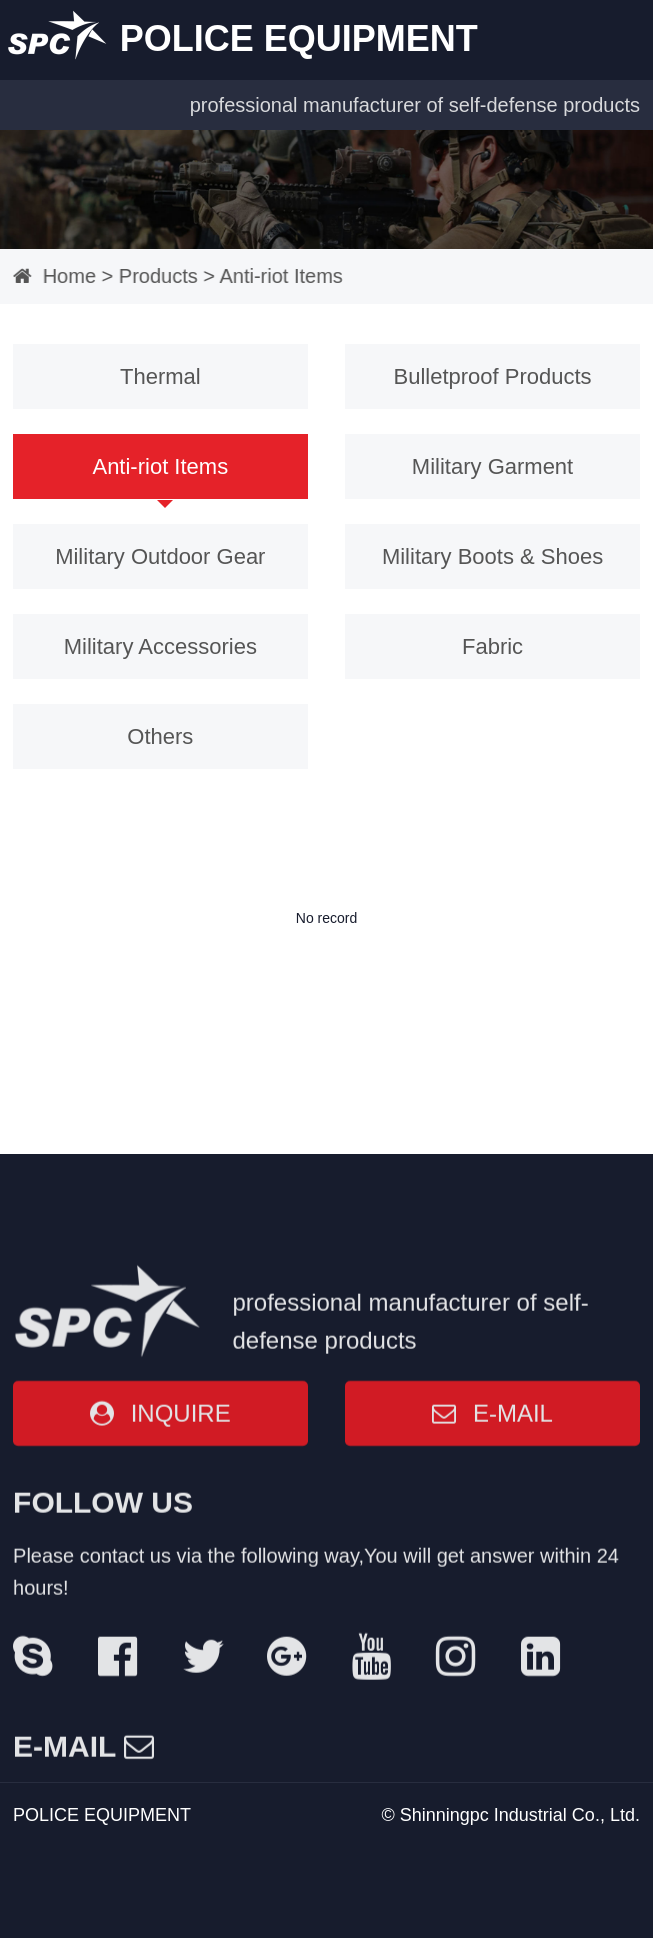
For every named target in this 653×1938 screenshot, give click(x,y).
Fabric (487, 635)
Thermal (166, 374)
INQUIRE (160, 1619)
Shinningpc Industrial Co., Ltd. (520, 1815)
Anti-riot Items (265, 276)
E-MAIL (492, 1619)
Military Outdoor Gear (166, 548)
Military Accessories (165, 635)
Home (54, 276)
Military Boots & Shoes (487, 548)
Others (166, 723)
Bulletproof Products (487, 374)
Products (143, 276)
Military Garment (487, 461)
